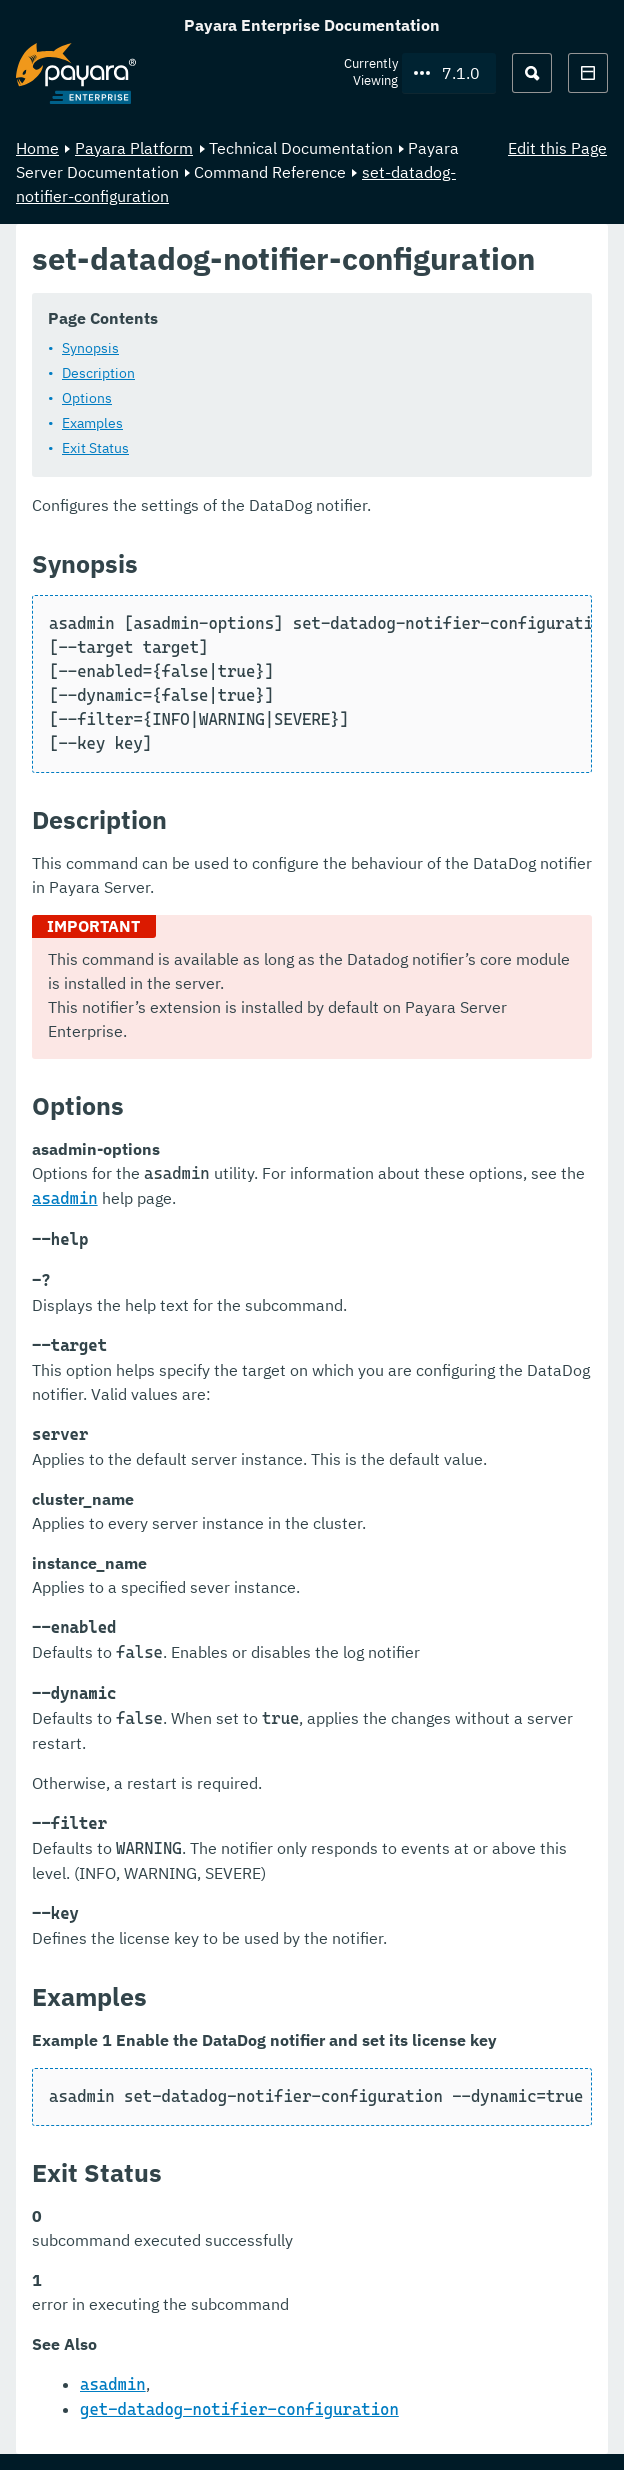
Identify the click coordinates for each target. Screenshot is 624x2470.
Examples (92, 423)
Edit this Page (557, 148)
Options (87, 398)
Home (37, 148)
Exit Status (95, 448)
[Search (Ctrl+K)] (532, 73)
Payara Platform (134, 148)
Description (98, 373)
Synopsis (90, 348)
